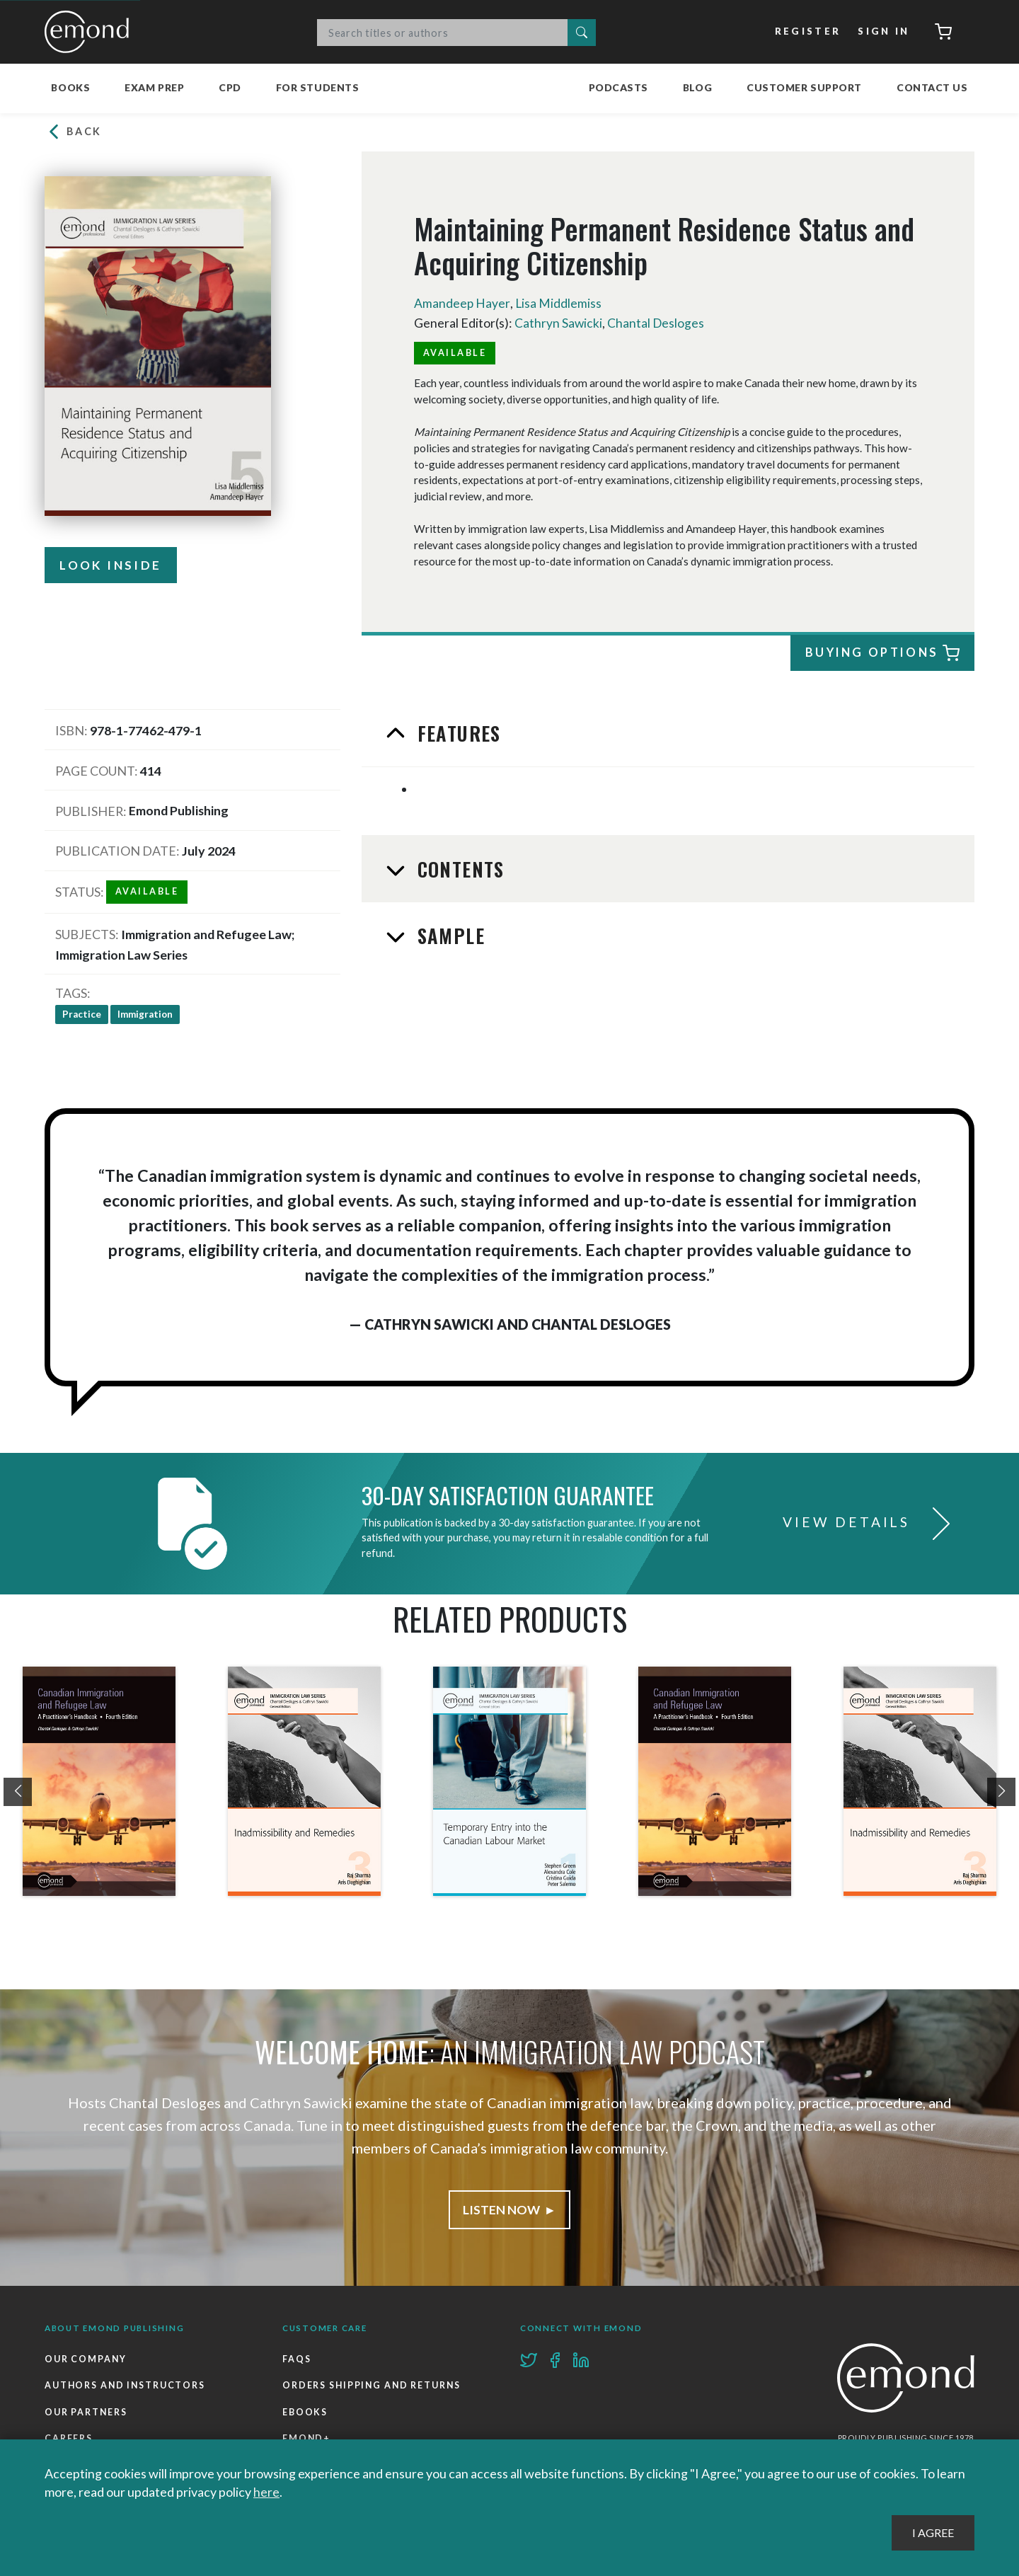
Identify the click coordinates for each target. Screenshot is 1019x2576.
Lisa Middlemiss (558, 303)
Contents (458, 868)
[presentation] (18, 1791)
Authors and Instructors (126, 2385)
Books (70, 87)
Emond (91, 32)
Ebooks (305, 2412)
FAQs (296, 2358)
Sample (448, 935)
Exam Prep (154, 87)
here (266, 2492)
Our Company (86, 2358)
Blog (697, 87)
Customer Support (804, 87)
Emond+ (306, 2438)
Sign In (883, 32)
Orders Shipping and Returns (373, 2385)
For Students (317, 87)
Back (74, 132)
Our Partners (86, 2412)
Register (807, 32)
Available (455, 352)
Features (456, 733)
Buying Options (880, 654)
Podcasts (618, 87)
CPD (230, 87)
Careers (69, 2438)
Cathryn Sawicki (558, 322)
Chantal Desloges (657, 322)
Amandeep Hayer (462, 303)
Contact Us (932, 87)
